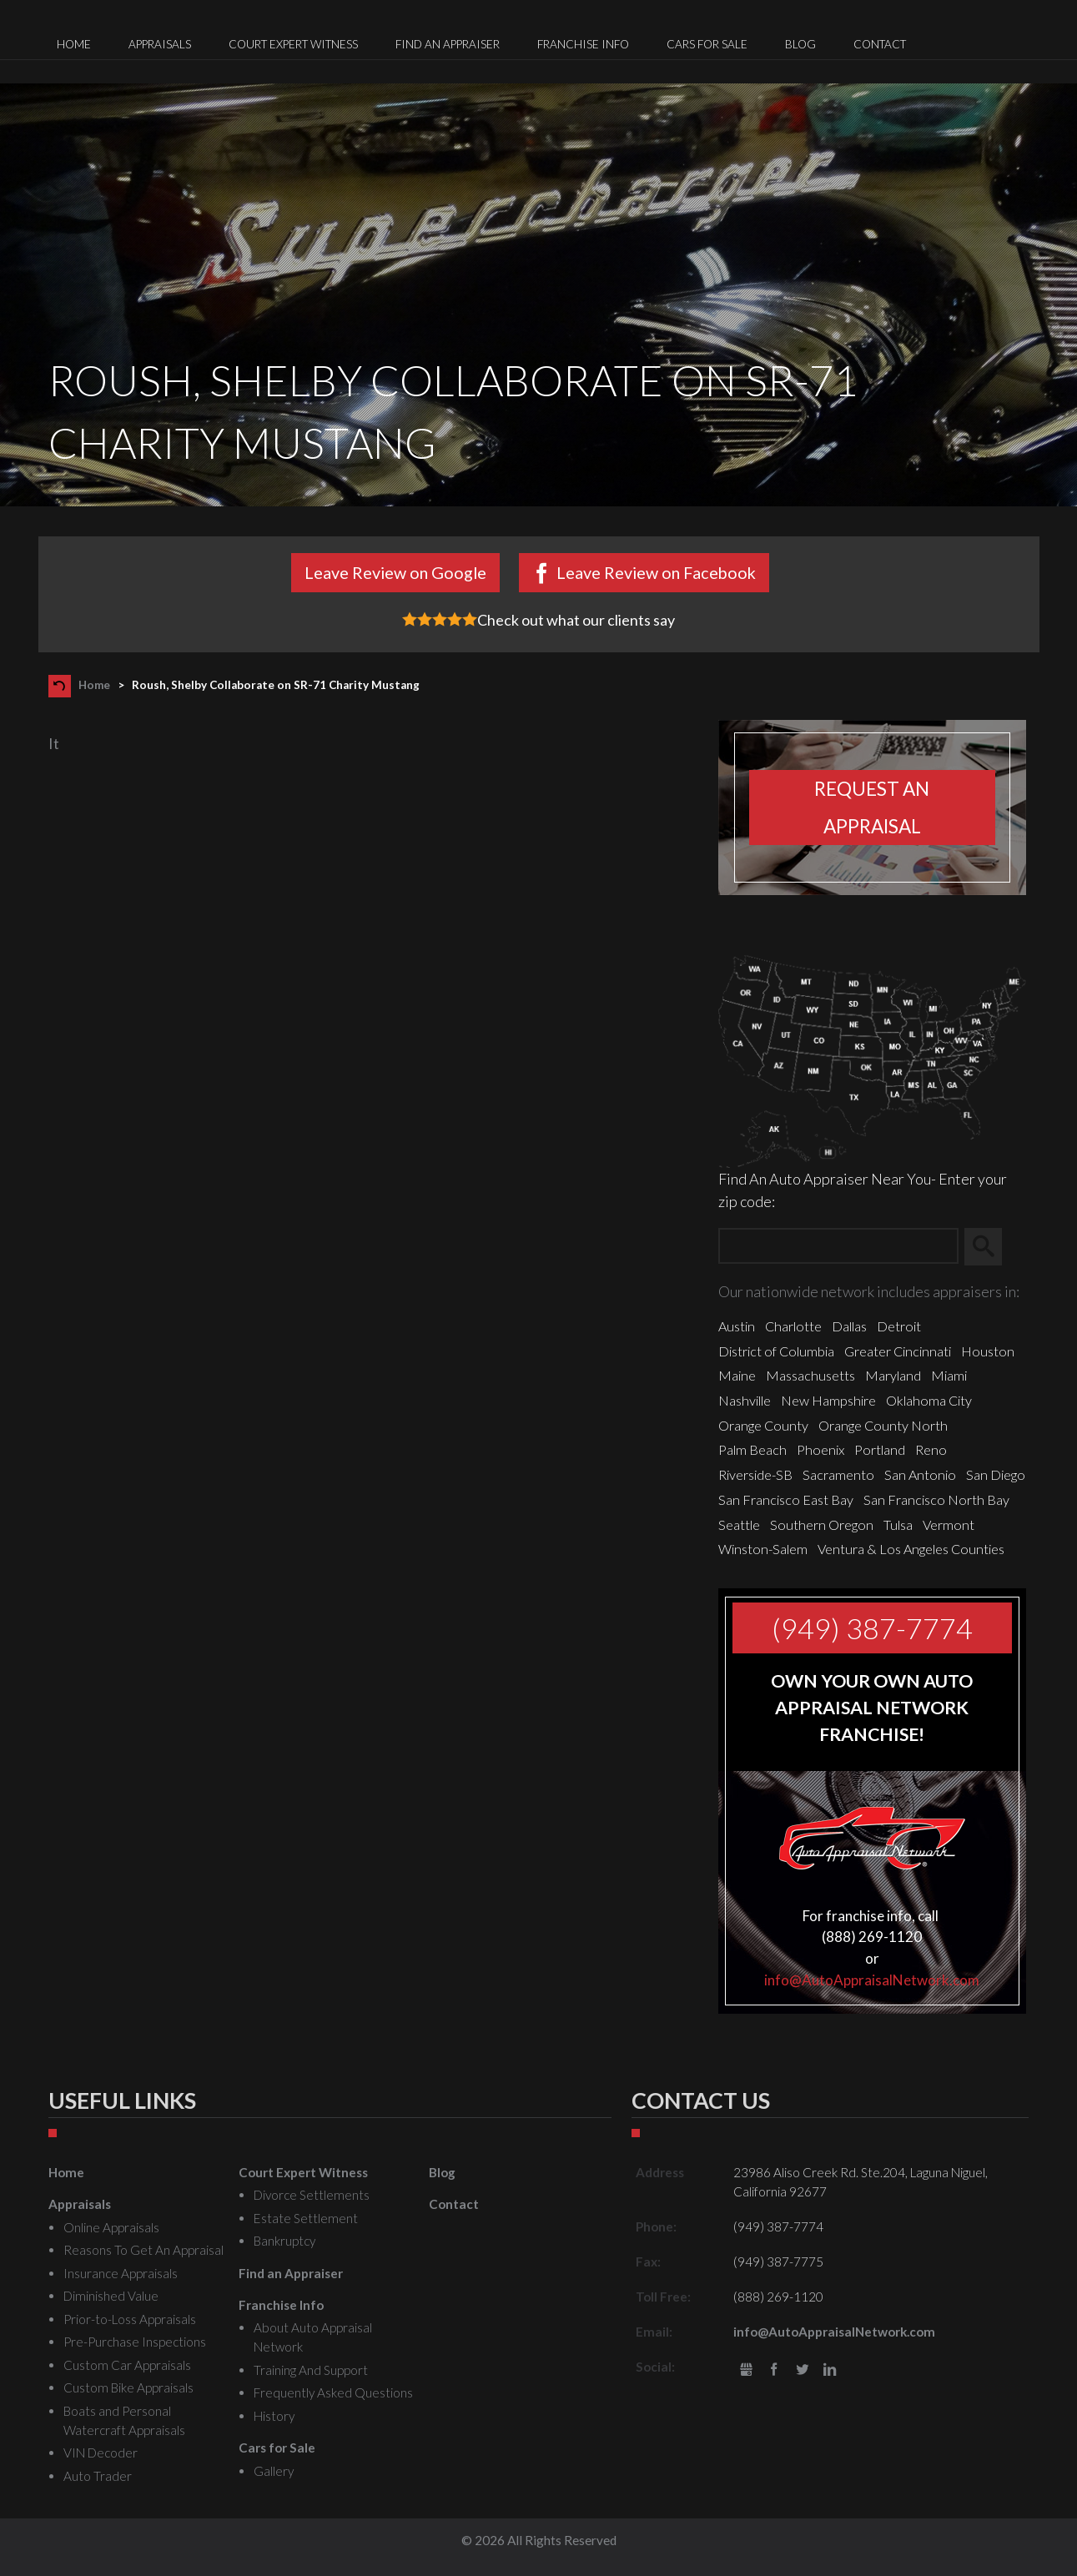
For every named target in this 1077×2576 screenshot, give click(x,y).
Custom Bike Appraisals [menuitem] (128, 2387)
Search (990, 1246)
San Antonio (920, 1474)
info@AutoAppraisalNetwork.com (871, 1980)
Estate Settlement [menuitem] (306, 2218)
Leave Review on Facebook (656, 572)
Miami (949, 1375)
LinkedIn (830, 2370)
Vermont (948, 1524)
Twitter (802, 2370)
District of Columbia (776, 1351)
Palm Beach (752, 1449)
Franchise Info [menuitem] (583, 44)
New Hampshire (828, 1400)
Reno (931, 1449)
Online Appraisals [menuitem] (111, 2227)
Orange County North (883, 1425)
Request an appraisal (871, 807)
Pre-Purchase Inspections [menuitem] (134, 2341)
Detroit (899, 1326)
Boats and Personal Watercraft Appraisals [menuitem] (124, 2420)
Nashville (744, 1400)
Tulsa (898, 1524)
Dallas (849, 1326)
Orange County (763, 1425)
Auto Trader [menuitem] (97, 2475)
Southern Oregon (821, 1524)
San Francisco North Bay (936, 1499)
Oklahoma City (929, 1400)
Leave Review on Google (395, 572)
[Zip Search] (838, 1246)
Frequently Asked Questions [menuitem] (333, 2392)
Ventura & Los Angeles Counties (911, 1549)
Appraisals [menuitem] (159, 44)
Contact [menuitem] (879, 44)
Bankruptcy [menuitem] (284, 2240)
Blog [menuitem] (800, 44)
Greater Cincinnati (897, 1351)
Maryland (893, 1375)
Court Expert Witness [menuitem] (293, 44)
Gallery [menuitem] (274, 2470)
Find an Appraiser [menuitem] (447, 44)
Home (94, 685)
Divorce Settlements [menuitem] (312, 2194)
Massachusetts (810, 1375)
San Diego (995, 1474)
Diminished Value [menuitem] (111, 2295)
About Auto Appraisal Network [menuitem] (313, 2337)
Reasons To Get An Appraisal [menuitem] (143, 2249)
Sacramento (838, 1474)
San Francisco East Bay (785, 1499)
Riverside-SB (755, 1474)
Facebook (774, 2370)
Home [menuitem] (74, 44)
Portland (879, 1449)
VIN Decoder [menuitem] (100, 2452)
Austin (736, 1326)
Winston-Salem (763, 1549)
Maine (737, 1375)
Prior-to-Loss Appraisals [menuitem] (129, 2319)
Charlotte (793, 1326)
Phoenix (820, 1449)
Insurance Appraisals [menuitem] (120, 2273)
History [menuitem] (274, 2415)
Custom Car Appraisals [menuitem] (127, 2364)
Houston (987, 1351)
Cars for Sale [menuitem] (707, 44)
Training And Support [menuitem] (311, 2369)
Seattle (739, 1524)
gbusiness (746, 2370)
